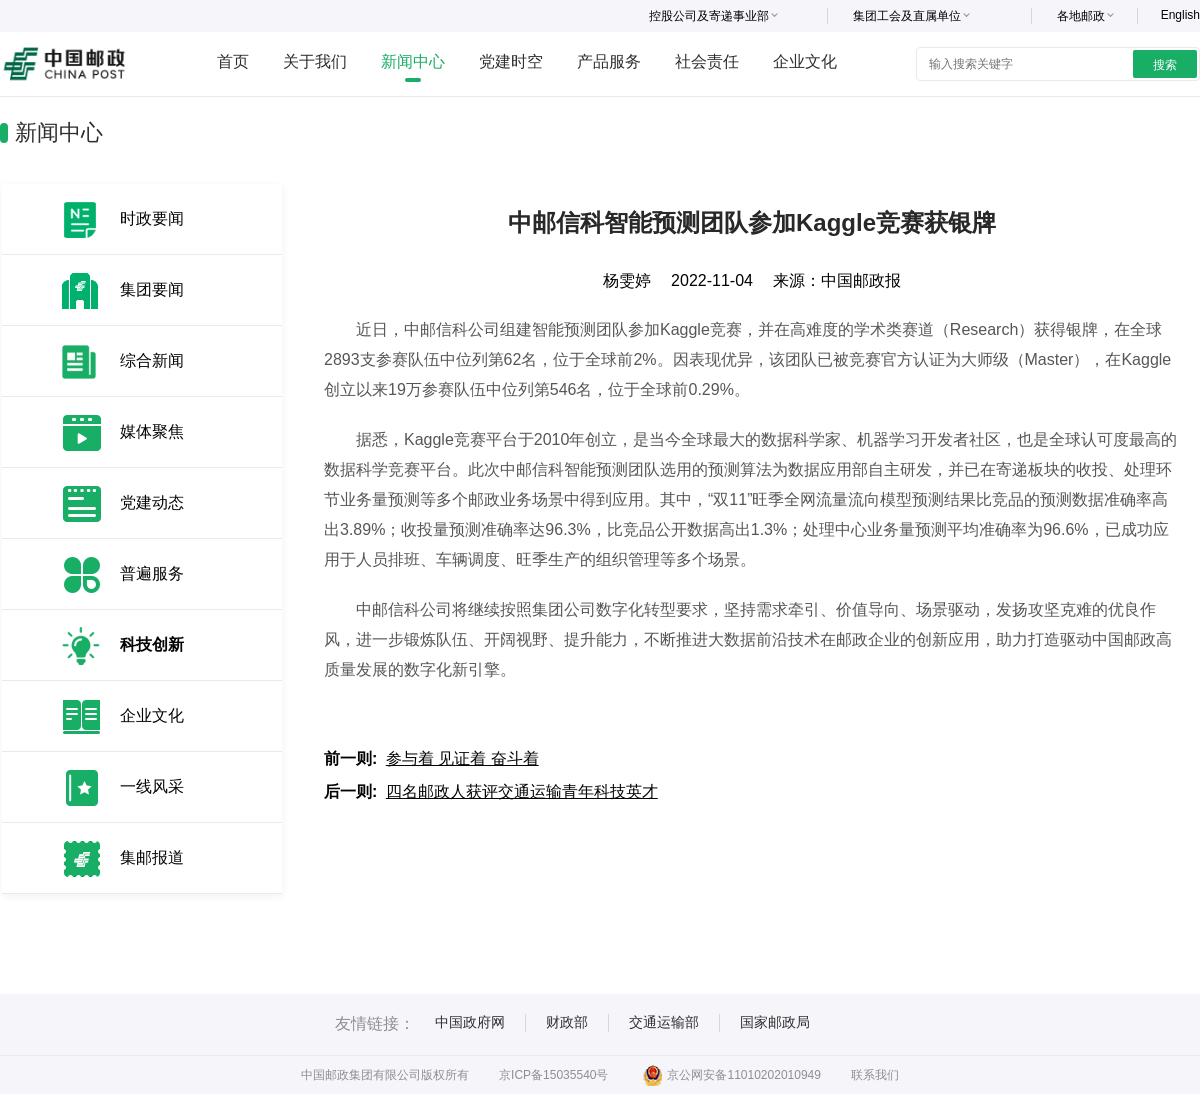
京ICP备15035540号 (553, 1075)
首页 (233, 61)
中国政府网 (470, 1022)
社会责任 (707, 61)
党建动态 (152, 502)
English (1180, 15)
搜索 (1165, 65)
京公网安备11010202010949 (731, 1075)
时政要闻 (152, 218)
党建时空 (511, 61)
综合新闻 (152, 360)
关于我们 (315, 61)
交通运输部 (664, 1022)
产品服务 (609, 61)
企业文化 (805, 61)
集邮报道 (152, 857)
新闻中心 (413, 61)
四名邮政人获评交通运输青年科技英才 (522, 791)
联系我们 (875, 1075)
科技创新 (152, 644)
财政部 (567, 1022)
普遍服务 (152, 573)
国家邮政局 (775, 1022)
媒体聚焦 (152, 431)
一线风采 (152, 786)
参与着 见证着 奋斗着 (462, 758)
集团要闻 (152, 289)
